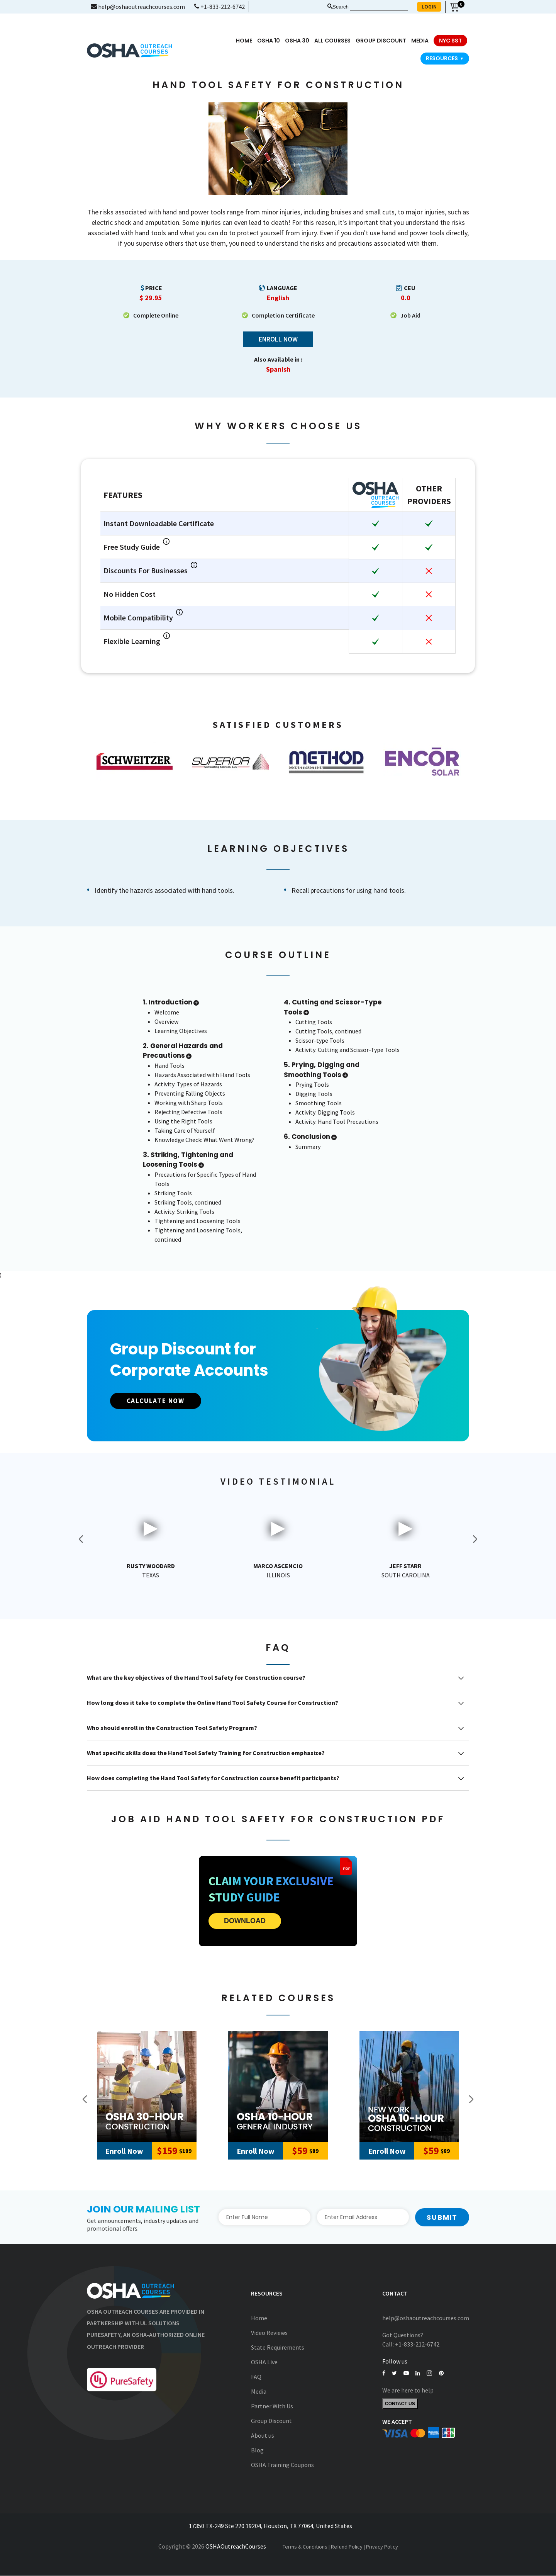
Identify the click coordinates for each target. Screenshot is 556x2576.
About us (262, 2435)
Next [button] (475, 1539)
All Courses (332, 40)
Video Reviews (269, 2332)
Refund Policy (347, 2546)
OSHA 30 (297, 40)
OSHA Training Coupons (282, 2465)
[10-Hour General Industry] (278, 2086)
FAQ (256, 2377)
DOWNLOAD (245, 1921)
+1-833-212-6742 (219, 6)
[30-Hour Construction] (147, 2086)
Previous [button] (81, 1539)
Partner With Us (272, 2406)
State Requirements (277, 2347)
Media (258, 2391)
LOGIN (429, 6)
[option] (135, 761)
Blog (257, 2450)
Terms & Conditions (305, 2546)
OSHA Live (264, 2362)
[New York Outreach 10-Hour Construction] (409, 2086)
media (420, 40)
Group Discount (381, 40)
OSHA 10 (268, 40)
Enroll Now (278, 339)
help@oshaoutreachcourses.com (138, 6)
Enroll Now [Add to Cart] (124, 2151)
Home (244, 40)
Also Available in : (278, 360)
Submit (442, 2217)
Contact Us (400, 2404)
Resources (445, 58)
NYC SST (450, 40)
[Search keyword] (379, 7)
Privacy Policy (382, 2546)
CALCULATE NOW (159, 1401)
